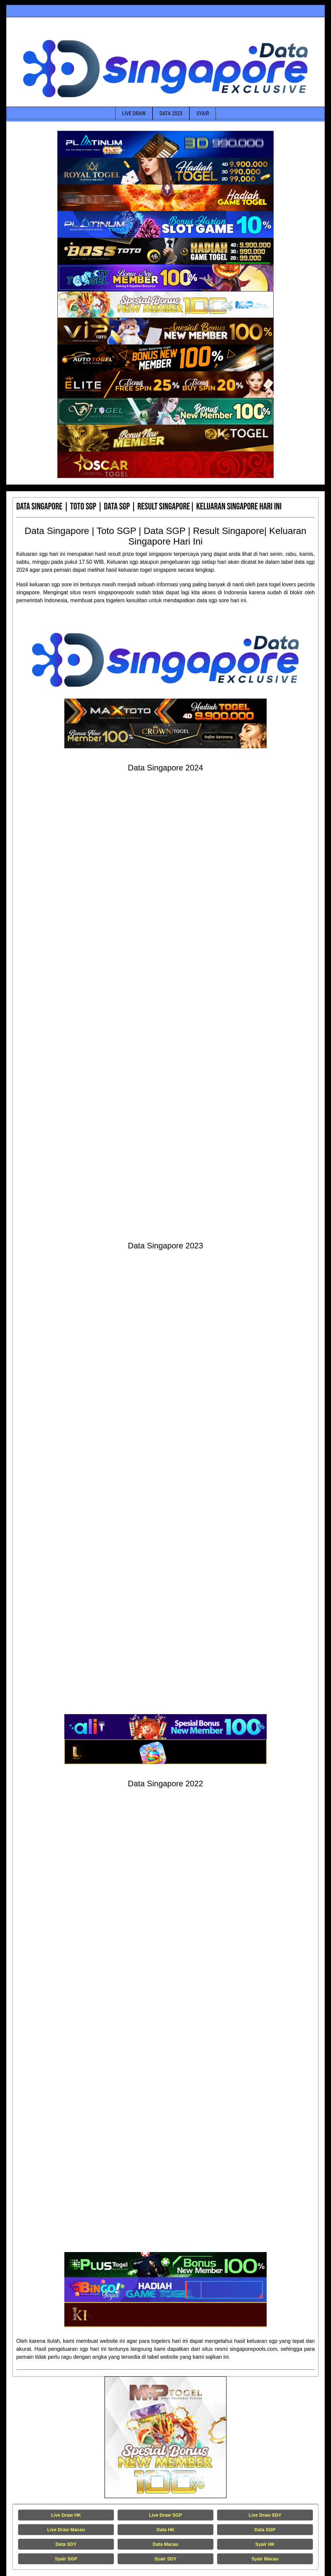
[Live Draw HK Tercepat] (165, 2437)
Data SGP (265, 2529)
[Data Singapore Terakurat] (165, 144)
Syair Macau (265, 2558)
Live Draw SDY (265, 2515)
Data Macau (165, 2544)
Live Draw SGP (165, 2515)
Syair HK (265, 2544)
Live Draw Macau (66, 2529)
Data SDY (65, 2544)
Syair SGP (66, 2558)
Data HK (165, 2529)
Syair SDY (166, 2558)
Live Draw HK (66, 2515)
